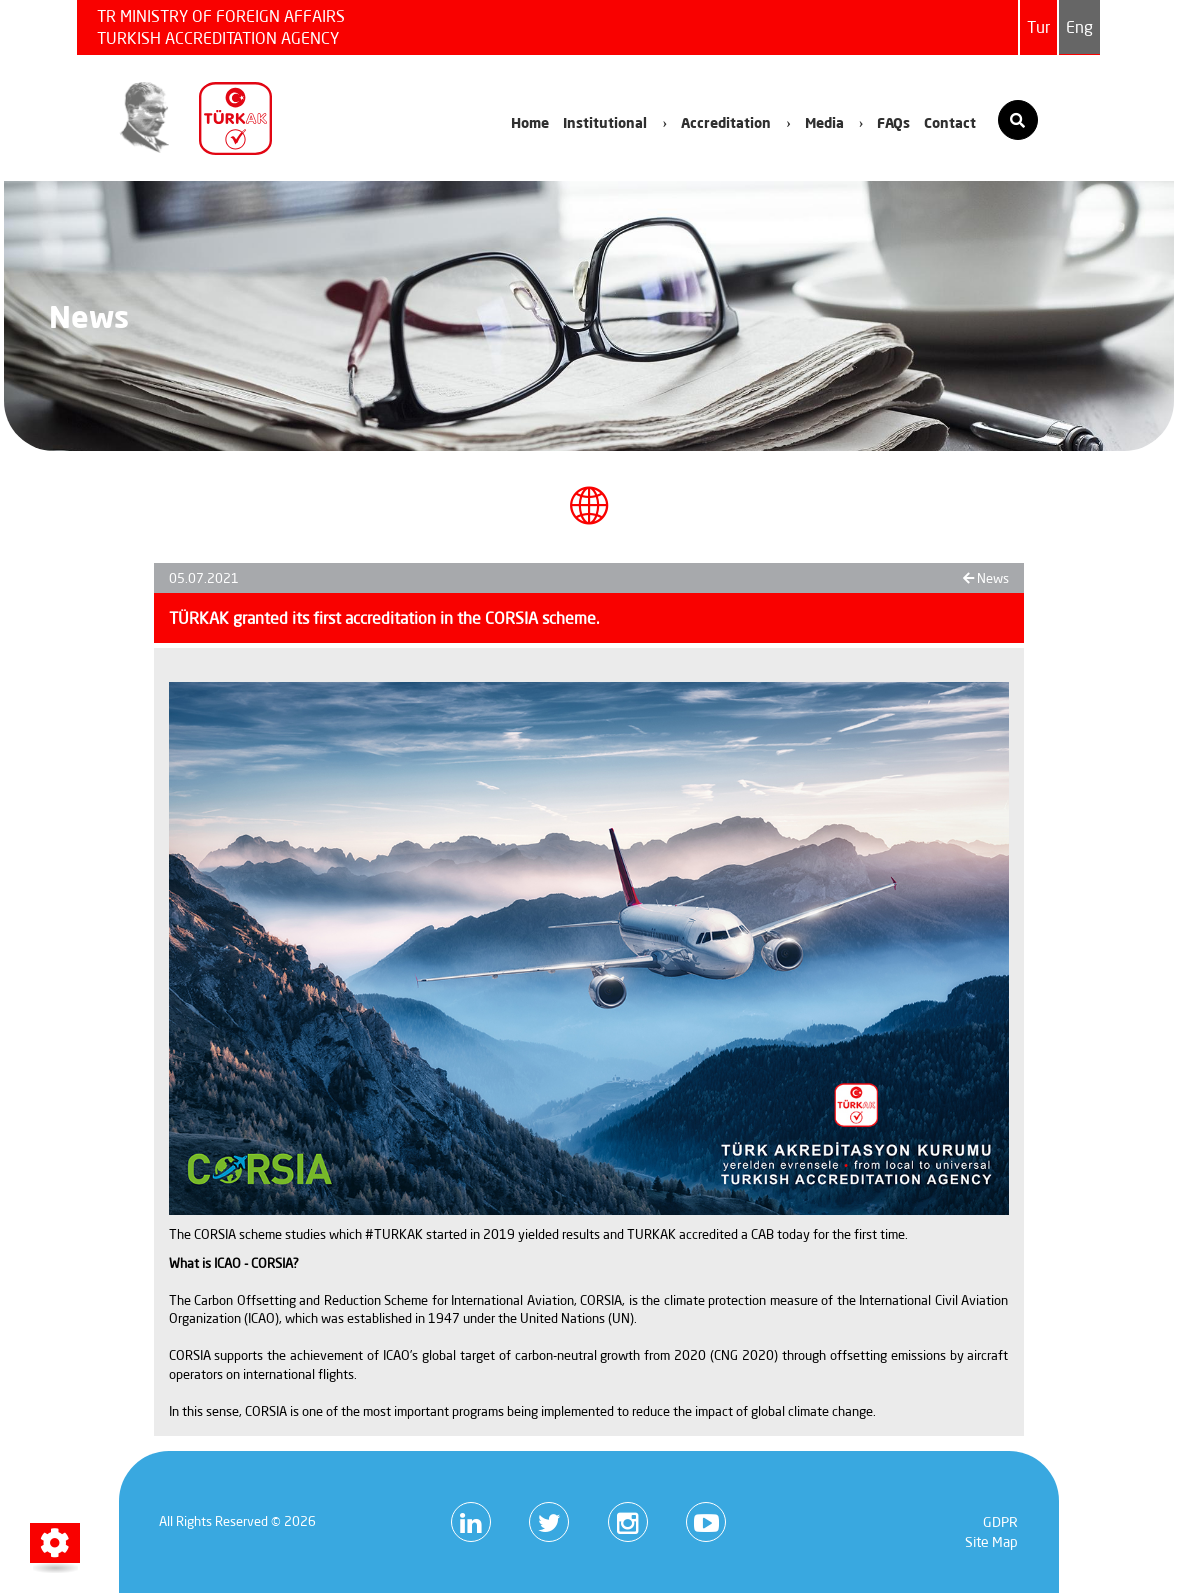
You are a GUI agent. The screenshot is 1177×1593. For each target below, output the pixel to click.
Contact (950, 122)
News (986, 578)
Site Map (991, 1542)
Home (530, 122)
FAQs (893, 122)
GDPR (1000, 1522)
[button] (55, 1543)
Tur (1038, 27)
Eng (1079, 27)
